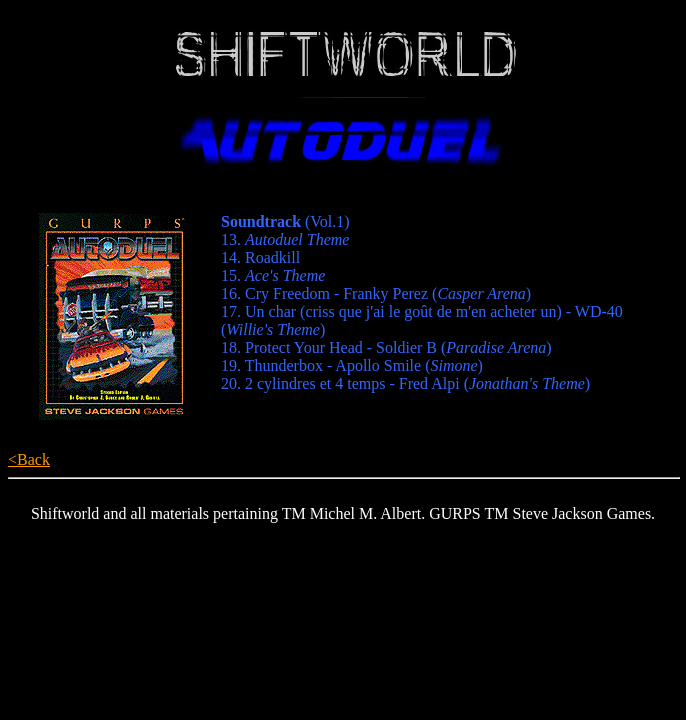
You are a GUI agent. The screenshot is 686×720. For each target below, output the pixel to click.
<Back (29, 459)
